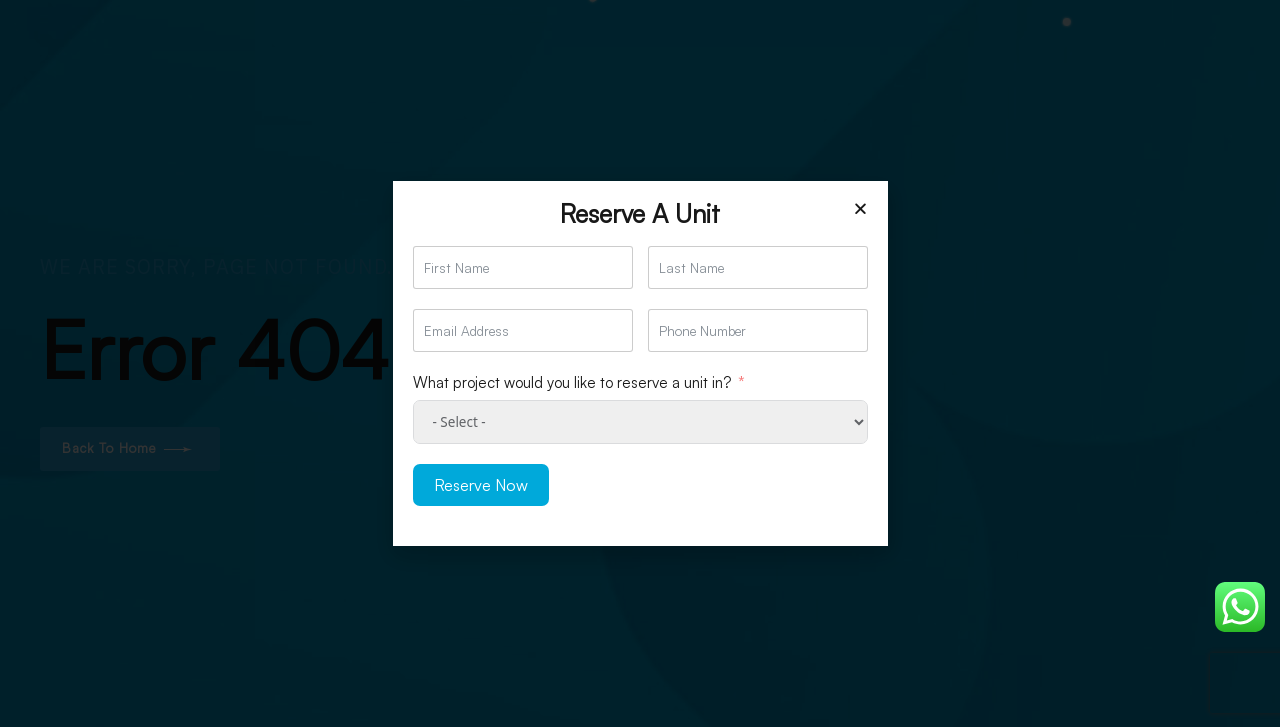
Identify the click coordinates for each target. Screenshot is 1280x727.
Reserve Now (481, 485)
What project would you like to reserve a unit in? (572, 382)
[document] (640, 363)
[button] (860, 208)
